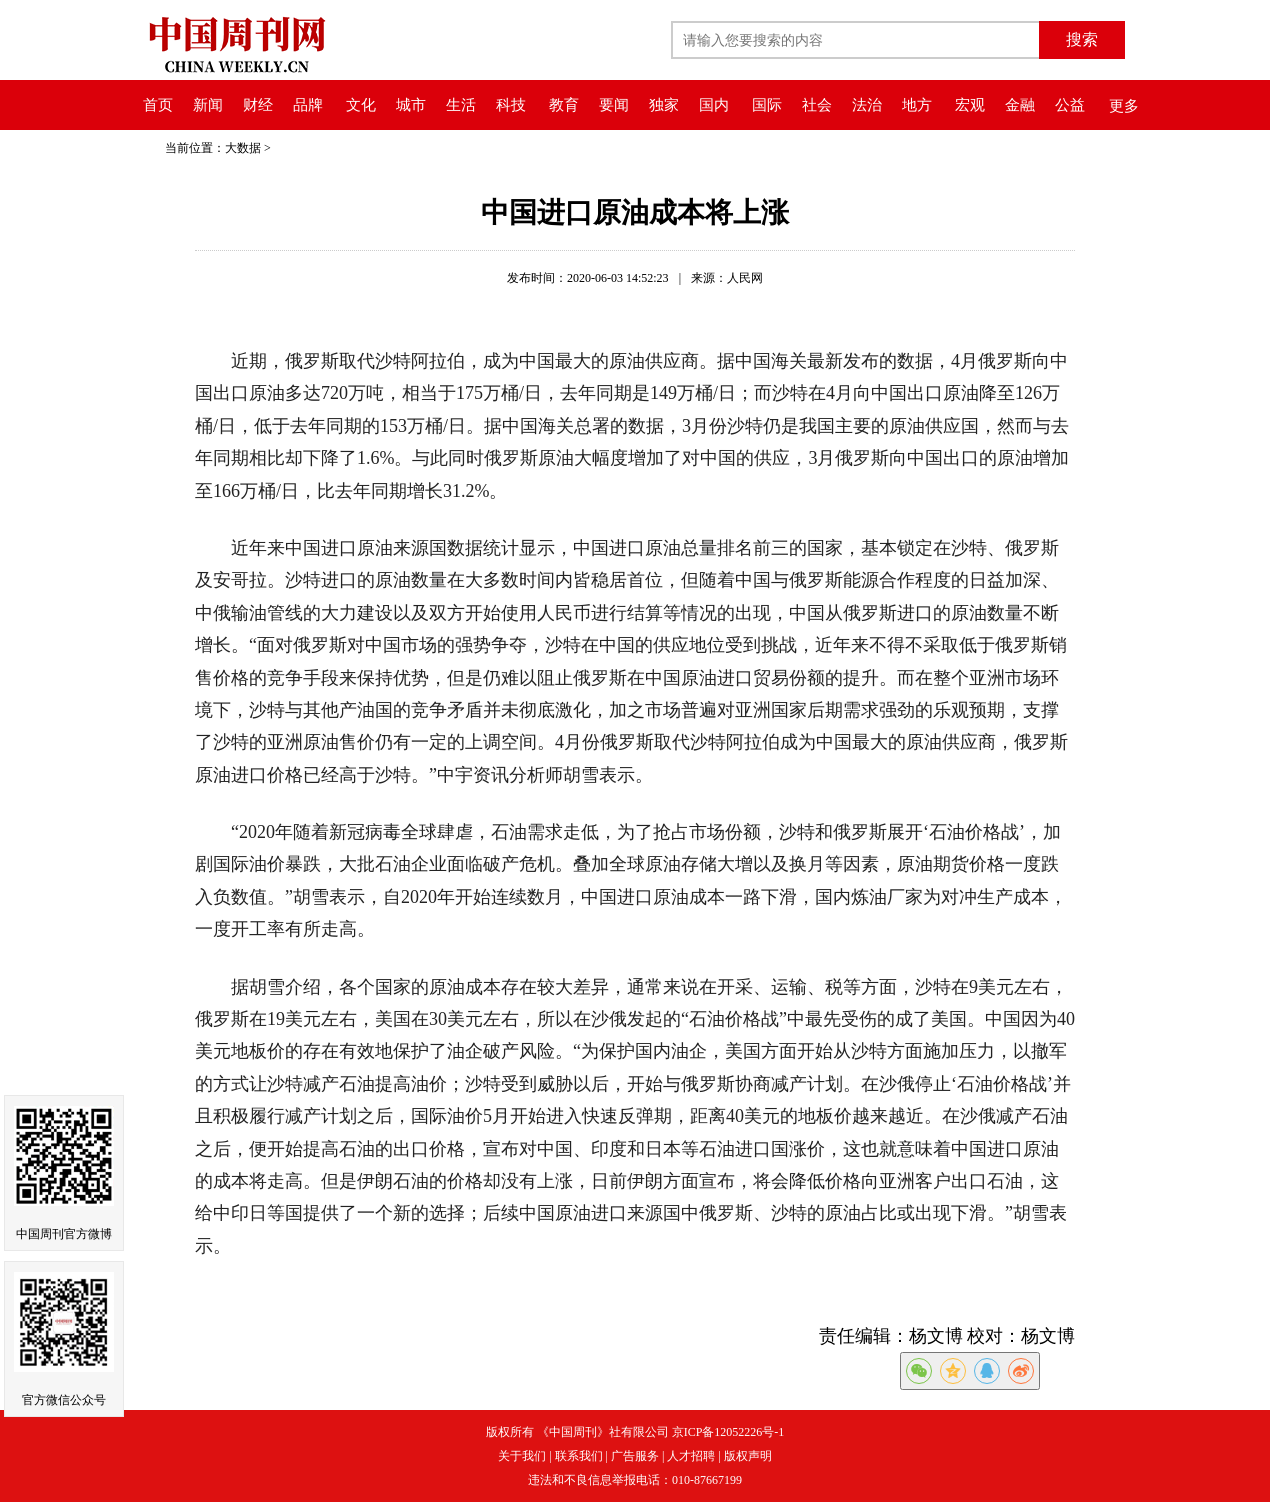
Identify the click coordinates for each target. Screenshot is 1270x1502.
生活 (461, 105)
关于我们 (522, 1456)
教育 (564, 105)
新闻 (208, 105)
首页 (158, 105)
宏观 (970, 105)
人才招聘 (691, 1456)
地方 (917, 105)
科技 (511, 105)
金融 (1020, 105)
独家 (664, 105)
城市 (411, 105)
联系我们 (579, 1456)
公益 (1070, 105)
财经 (258, 105)
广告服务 (635, 1456)
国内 (714, 105)
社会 (817, 105)
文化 (361, 105)
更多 (1124, 106)
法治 (867, 105)
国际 (767, 105)
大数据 (243, 148)
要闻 (614, 105)
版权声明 (748, 1456)
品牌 (308, 105)
